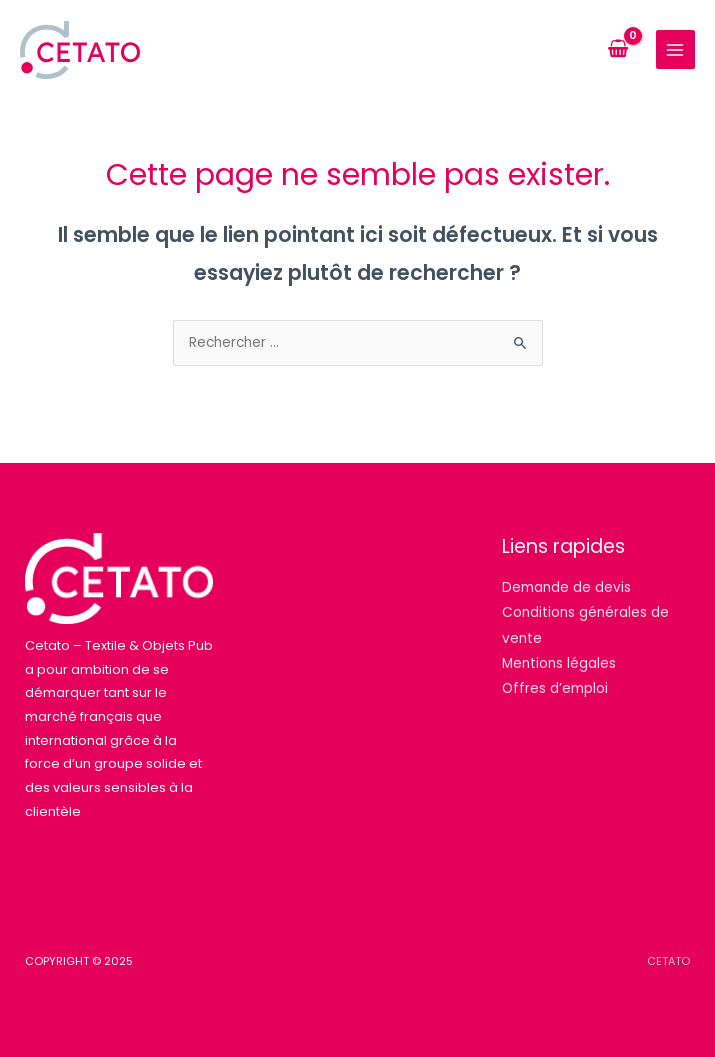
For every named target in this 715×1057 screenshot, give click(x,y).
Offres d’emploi (555, 688)
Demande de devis (566, 587)
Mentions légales (559, 663)
